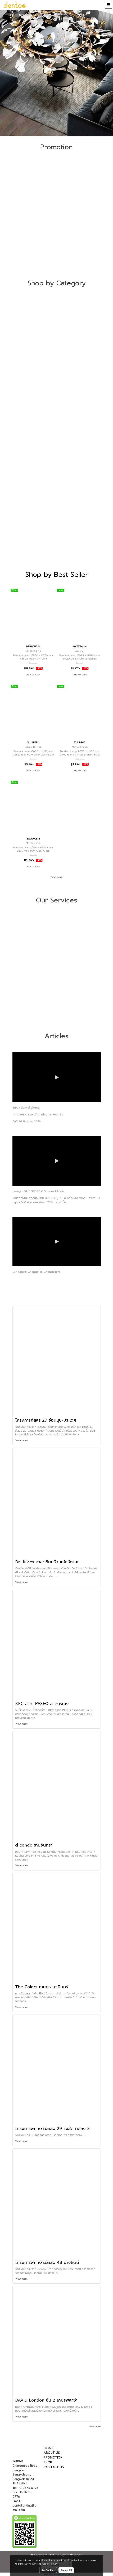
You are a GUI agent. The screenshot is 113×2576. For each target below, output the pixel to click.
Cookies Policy (49, 2563)
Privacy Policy (29, 2563)
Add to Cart (33, 674)
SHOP (48, 2462)
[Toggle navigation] (108, 5)
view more (56, 877)
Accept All (66, 2570)
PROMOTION (53, 2457)
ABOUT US (52, 2452)
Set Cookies (48, 2570)
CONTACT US (54, 2467)
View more (22, 1440)
